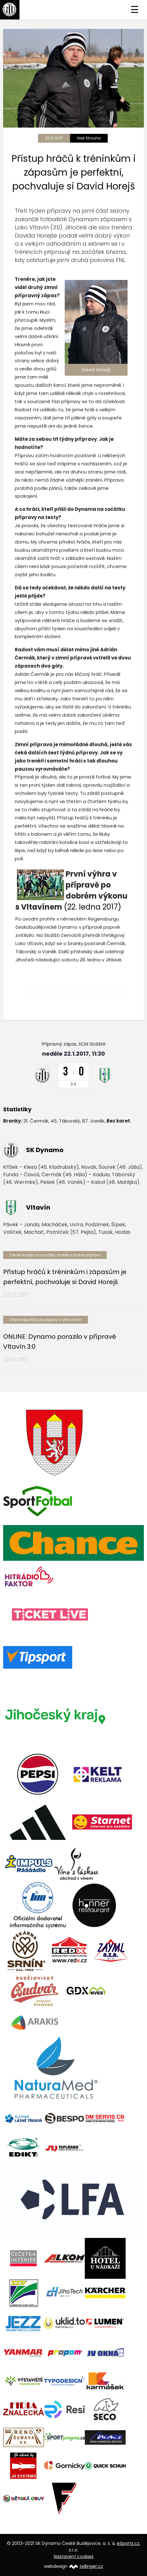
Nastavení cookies (74, 2556)
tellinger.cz (91, 2566)
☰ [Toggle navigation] (134, 9)
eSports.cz (128, 2543)
